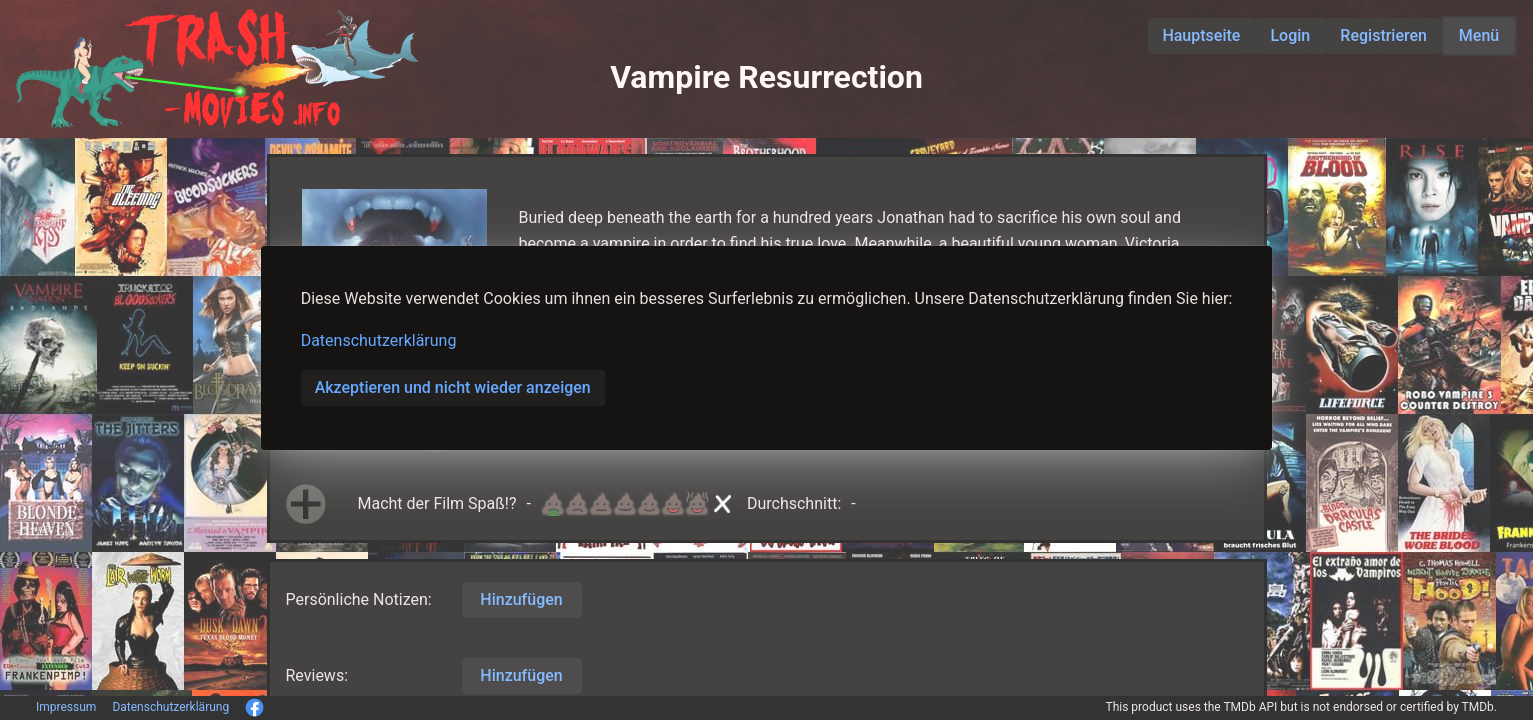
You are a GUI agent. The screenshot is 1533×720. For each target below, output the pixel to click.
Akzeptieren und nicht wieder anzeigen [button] (453, 387)
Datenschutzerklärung (379, 340)
